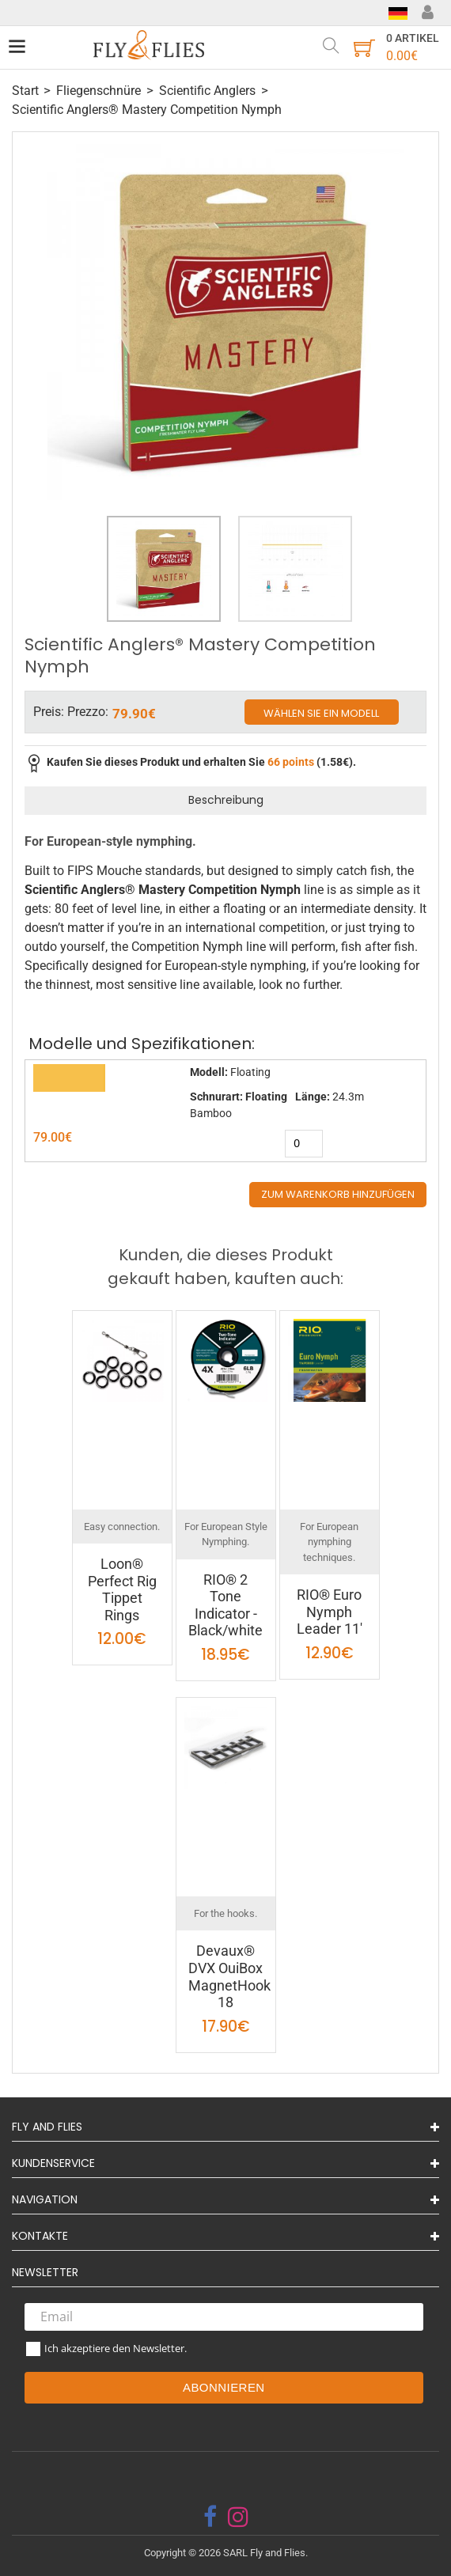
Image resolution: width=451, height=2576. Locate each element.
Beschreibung (225, 800)
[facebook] (210, 2517)
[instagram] (238, 2517)
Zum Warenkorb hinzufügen (338, 1194)
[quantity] (304, 1143)
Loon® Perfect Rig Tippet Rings (122, 1589)
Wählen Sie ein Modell (321, 713)
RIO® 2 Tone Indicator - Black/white (225, 1605)
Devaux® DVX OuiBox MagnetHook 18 (229, 1976)
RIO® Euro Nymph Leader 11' (329, 1611)
